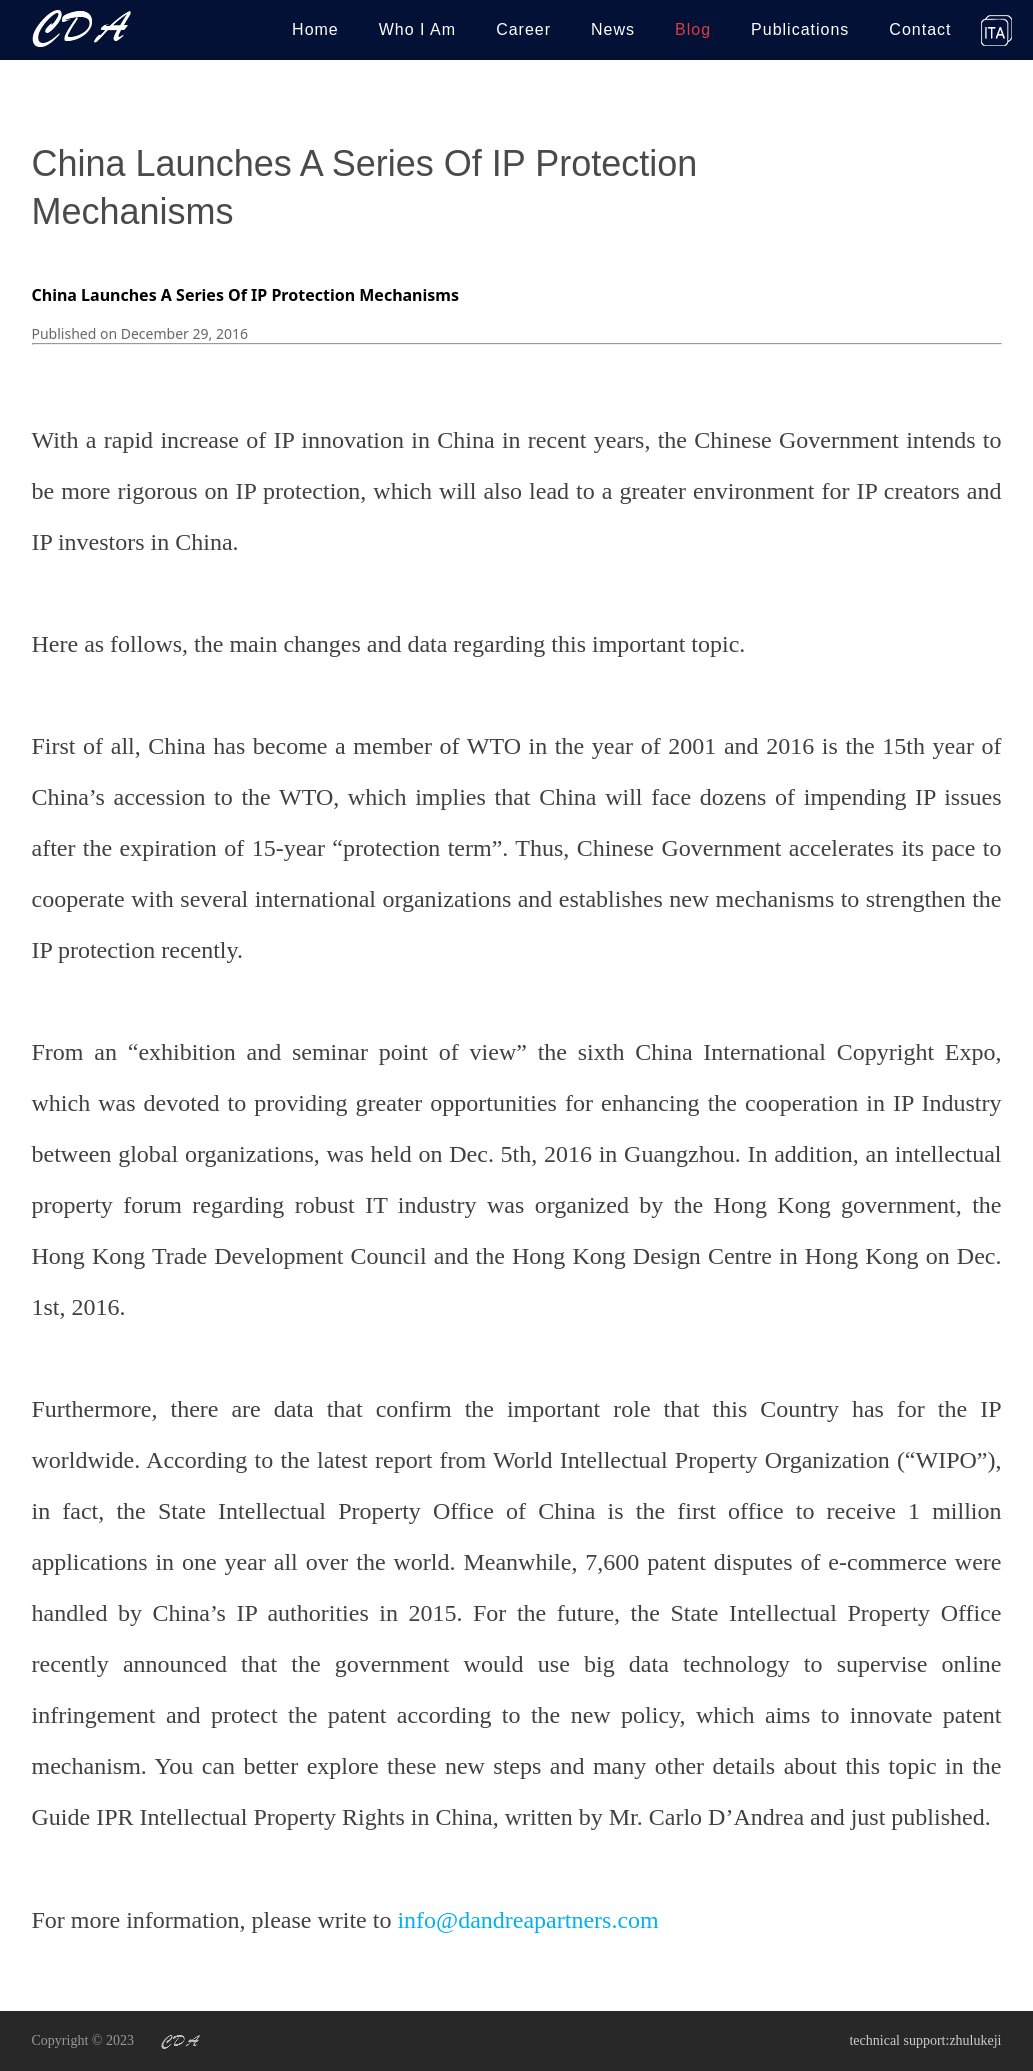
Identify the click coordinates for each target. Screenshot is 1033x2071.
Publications (800, 29)
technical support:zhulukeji (925, 2040)
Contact (920, 29)
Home (315, 29)
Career (523, 29)
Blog (693, 29)
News (613, 29)
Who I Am (417, 29)
